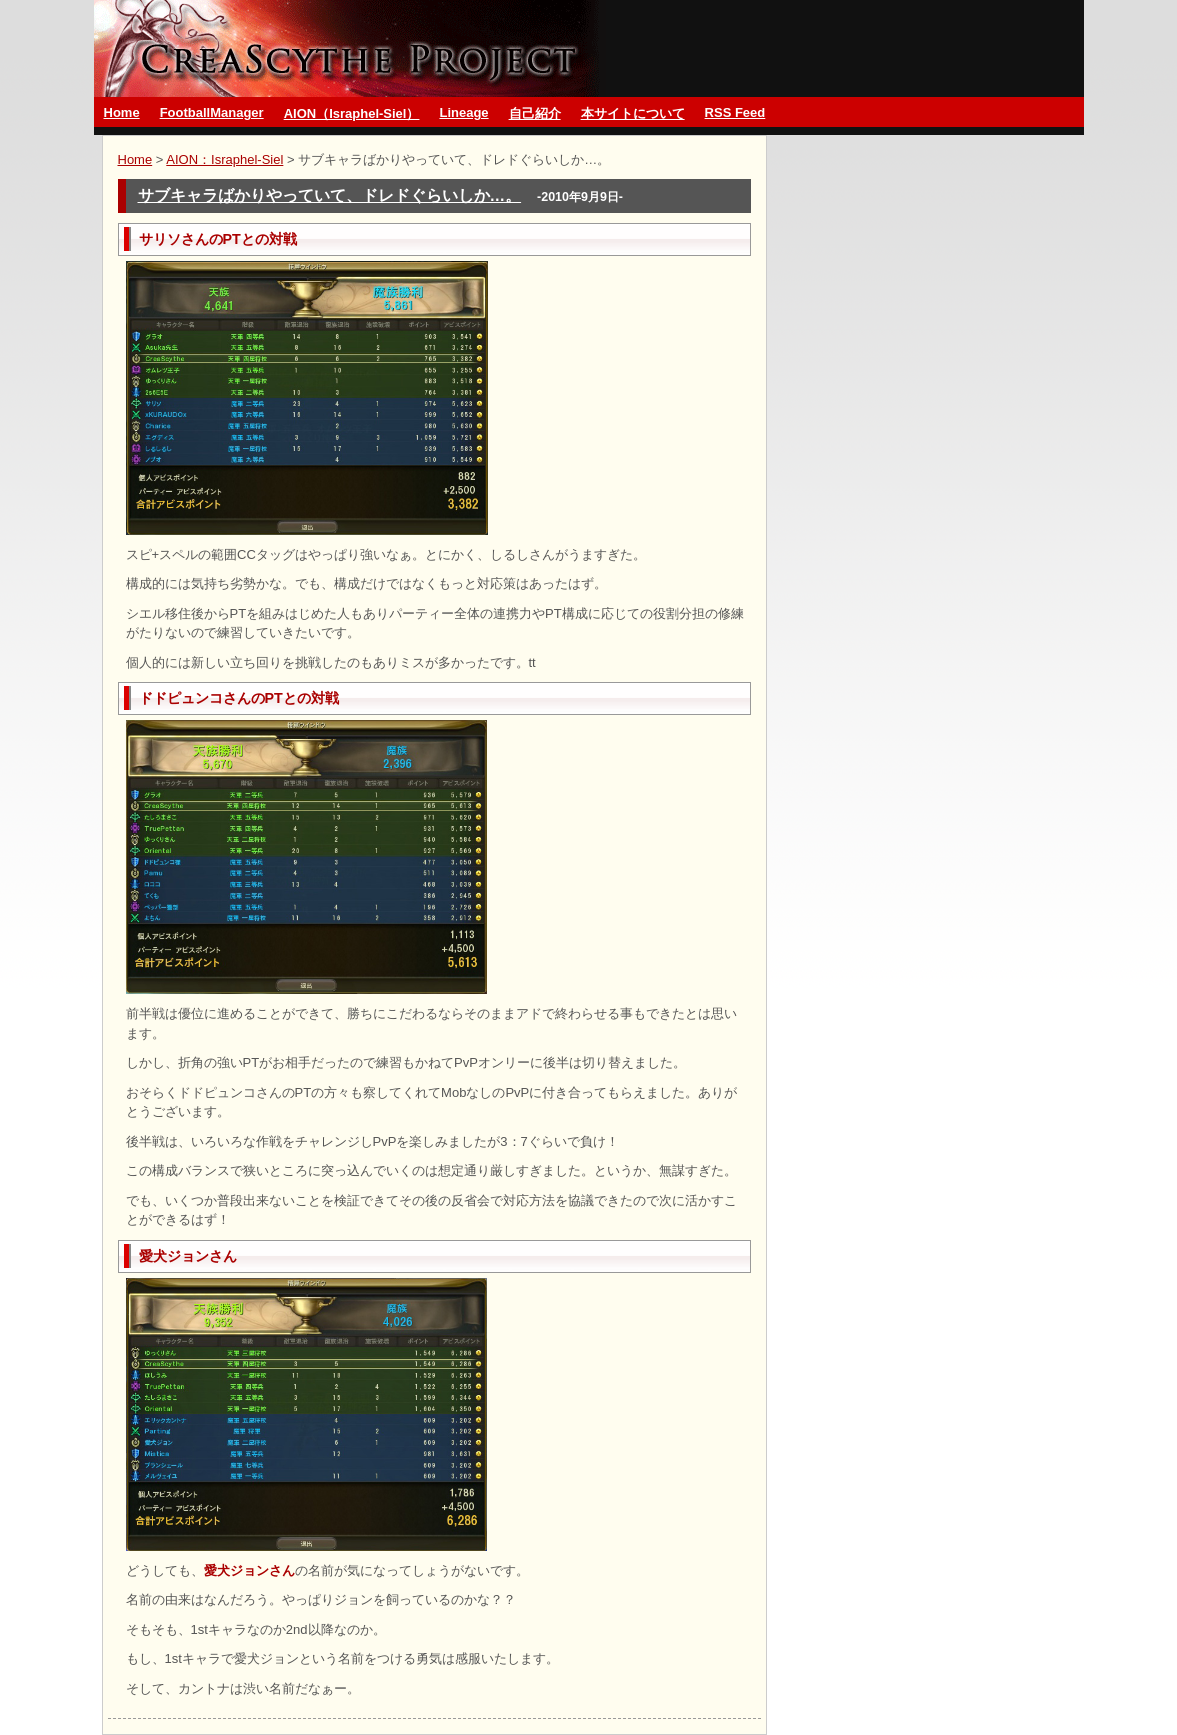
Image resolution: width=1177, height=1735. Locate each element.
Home (122, 112)
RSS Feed (735, 112)
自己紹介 (535, 113)
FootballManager (212, 112)
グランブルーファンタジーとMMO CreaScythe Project (350, 48)
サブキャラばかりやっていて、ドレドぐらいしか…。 (330, 195)
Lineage (463, 112)
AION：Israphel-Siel (224, 159)
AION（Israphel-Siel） (352, 113)
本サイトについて (633, 113)
